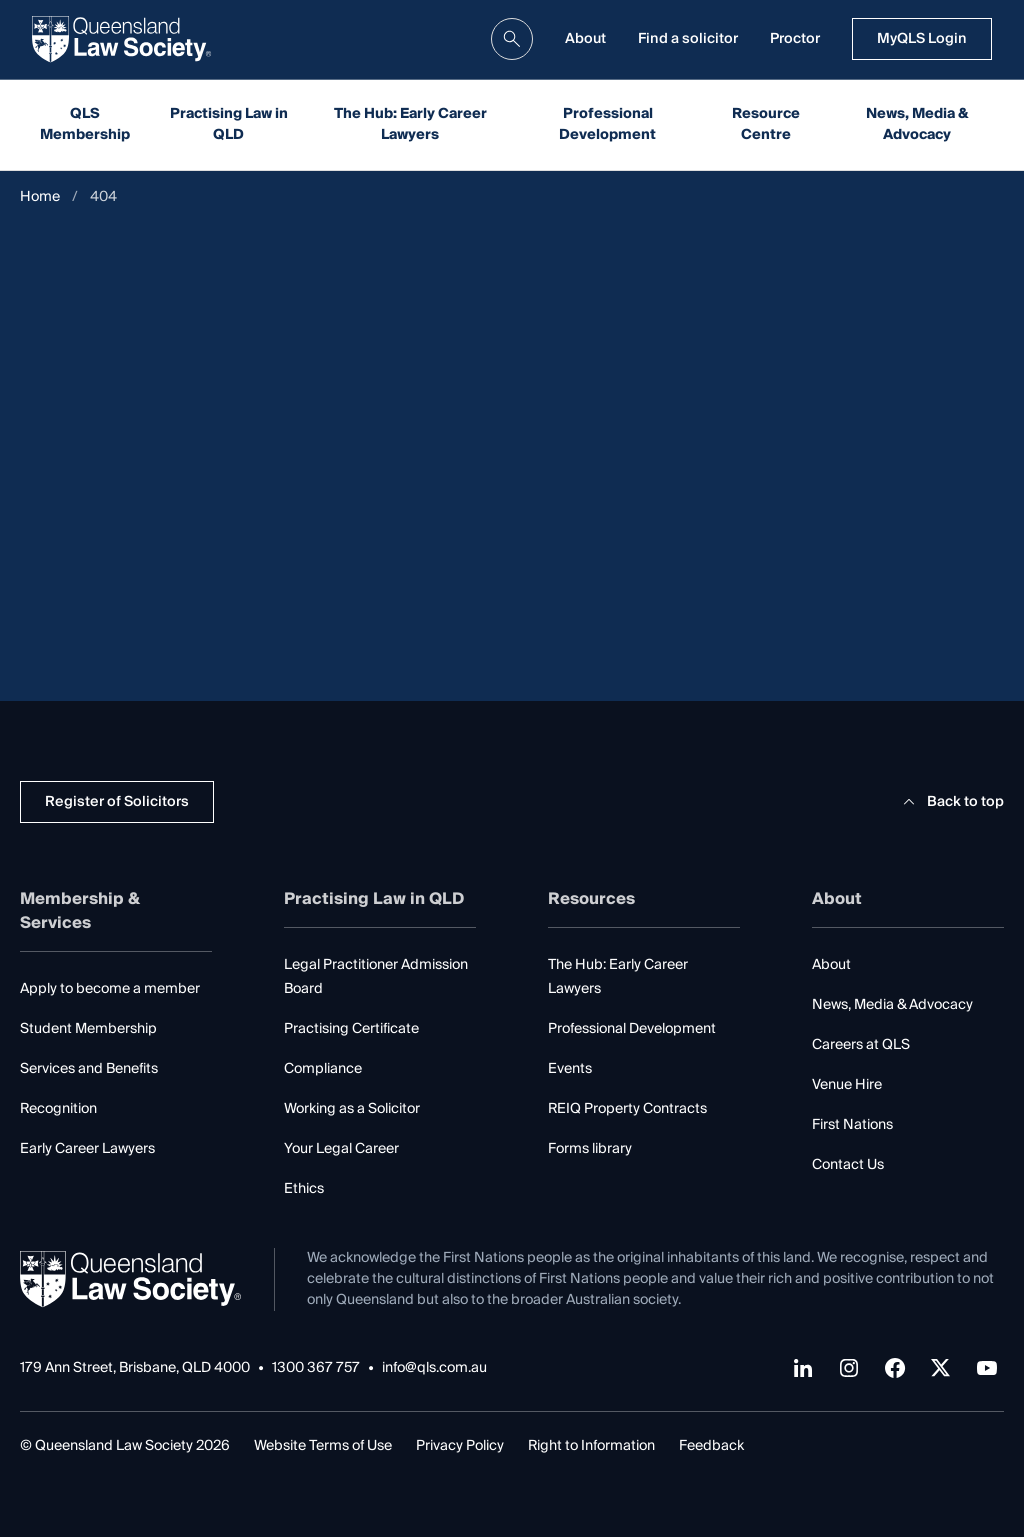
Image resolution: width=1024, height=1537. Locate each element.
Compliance (323, 1069)
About (585, 39)
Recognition (58, 1109)
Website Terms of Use (323, 1446)
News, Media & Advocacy (917, 124)
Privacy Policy (460, 1446)
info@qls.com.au (434, 1368)
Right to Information (591, 1446)
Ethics (304, 1189)
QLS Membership (85, 124)
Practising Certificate (351, 1029)
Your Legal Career (341, 1149)
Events (570, 1069)
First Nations (852, 1125)
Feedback (711, 1446)
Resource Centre (766, 124)
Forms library (590, 1149)
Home (40, 197)
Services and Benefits (89, 1069)
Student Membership (88, 1029)
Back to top (950, 802)
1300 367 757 (316, 1368)
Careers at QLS (861, 1045)
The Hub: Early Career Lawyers (410, 124)
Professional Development (607, 124)
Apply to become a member (110, 989)
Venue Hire (847, 1085)
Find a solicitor (688, 39)
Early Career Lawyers (87, 1149)
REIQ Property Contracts (627, 1109)
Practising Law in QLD (229, 124)
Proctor (795, 39)
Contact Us (848, 1165)
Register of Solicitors (117, 802)
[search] (512, 39)
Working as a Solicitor (352, 1109)
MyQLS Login (922, 39)
